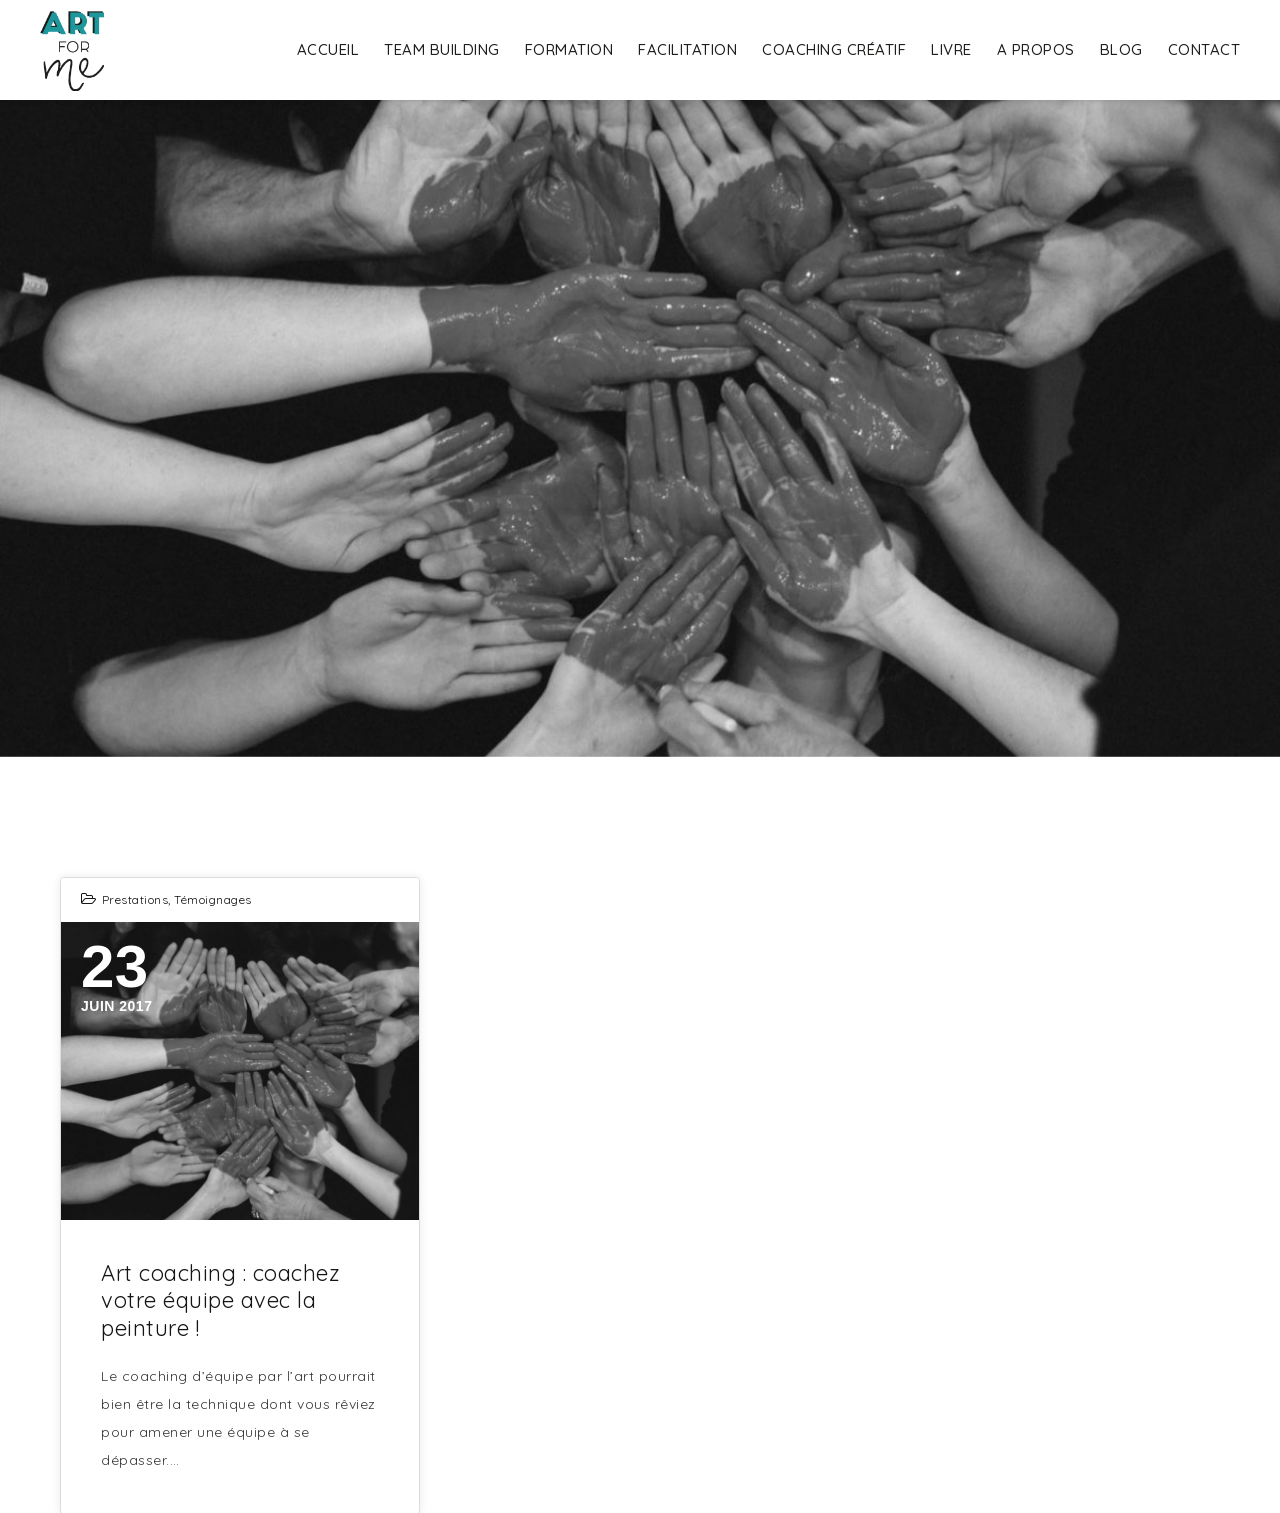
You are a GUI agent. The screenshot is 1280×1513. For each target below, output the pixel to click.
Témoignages (213, 899)
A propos (1036, 49)
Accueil (328, 49)
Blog (1121, 49)
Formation (569, 49)
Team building (442, 49)
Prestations (135, 899)
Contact (1204, 49)
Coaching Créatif (834, 49)
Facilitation (687, 49)
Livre (951, 49)
